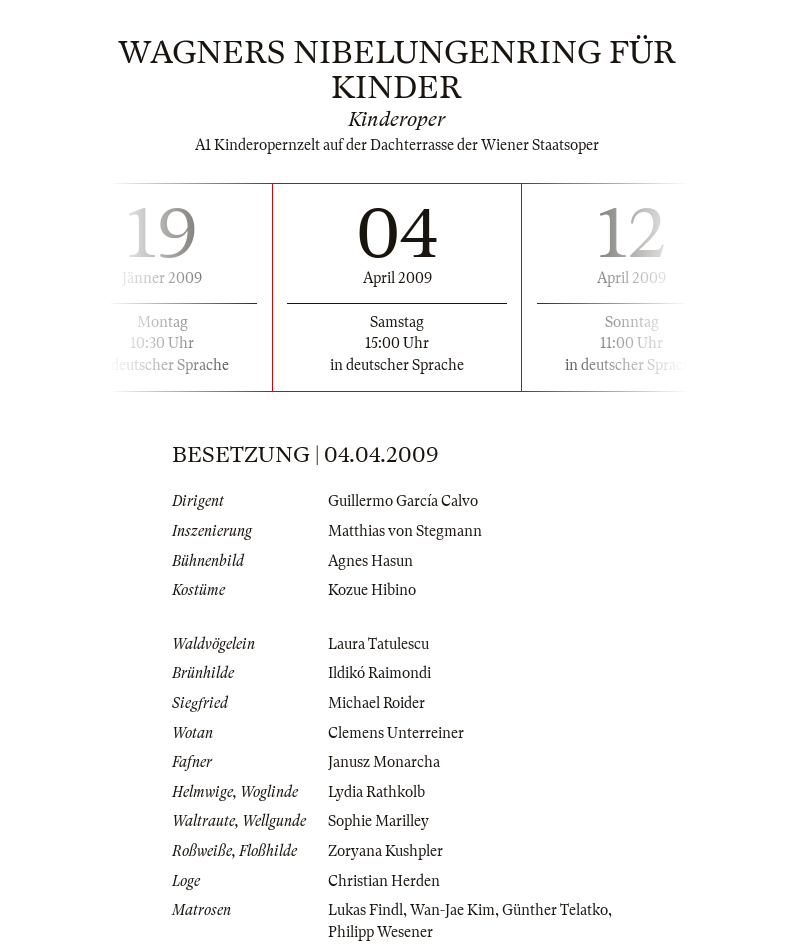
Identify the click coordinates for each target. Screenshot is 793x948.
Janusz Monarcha (384, 762)
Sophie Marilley (378, 821)
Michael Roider (376, 703)
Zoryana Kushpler (385, 851)
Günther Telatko (555, 910)
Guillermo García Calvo (403, 501)
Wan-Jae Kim (452, 910)
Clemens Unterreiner (396, 733)
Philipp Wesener (380, 932)
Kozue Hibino (372, 590)
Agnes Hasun (370, 561)
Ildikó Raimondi (379, 673)
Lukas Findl (365, 910)
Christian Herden (384, 881)
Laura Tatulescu (378, 644)
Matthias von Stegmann (405, 531)
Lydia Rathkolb (376, 792)
